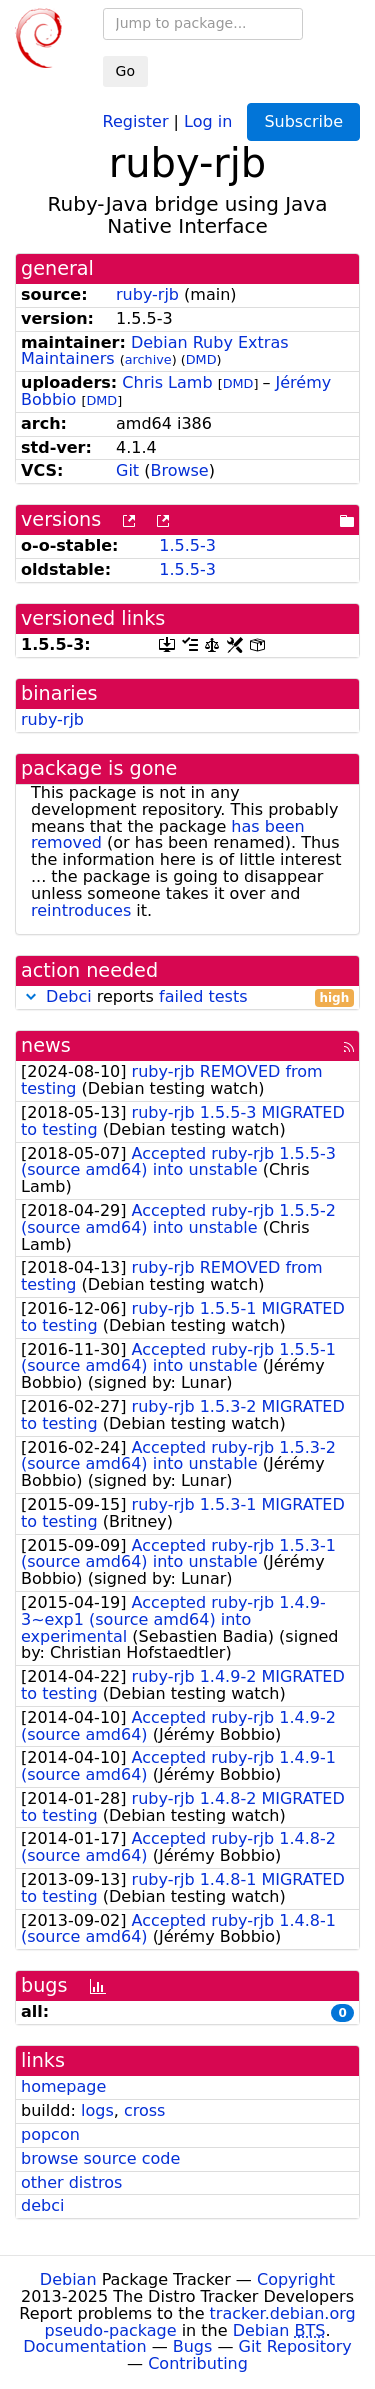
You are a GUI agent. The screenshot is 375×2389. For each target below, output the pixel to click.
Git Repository (295, 2346)
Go (125, 71)
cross (144, 2110)
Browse (179, 470)
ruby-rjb (147, 294)
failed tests (203, 996)
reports (187, 997)
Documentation (84, 2346)
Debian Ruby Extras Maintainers (155, 351)
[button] (31, 996)
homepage (63, 2086)
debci (42, 2205)
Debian (68, 2279)
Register (136, 120)
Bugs (193, 2346)
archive (148, 359)
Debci (69, 996)
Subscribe (303, 121)
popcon (50, 2134)
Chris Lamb (167, 382)
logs (97, 2110)
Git (127, 470)
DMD (201, 359)
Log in (208, 120)
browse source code (100, 2158)
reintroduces (81, 910)
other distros (71, 2182)
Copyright (296, 2279)
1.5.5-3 (187, 545)
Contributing (198, 2363)
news (46, 1045)
